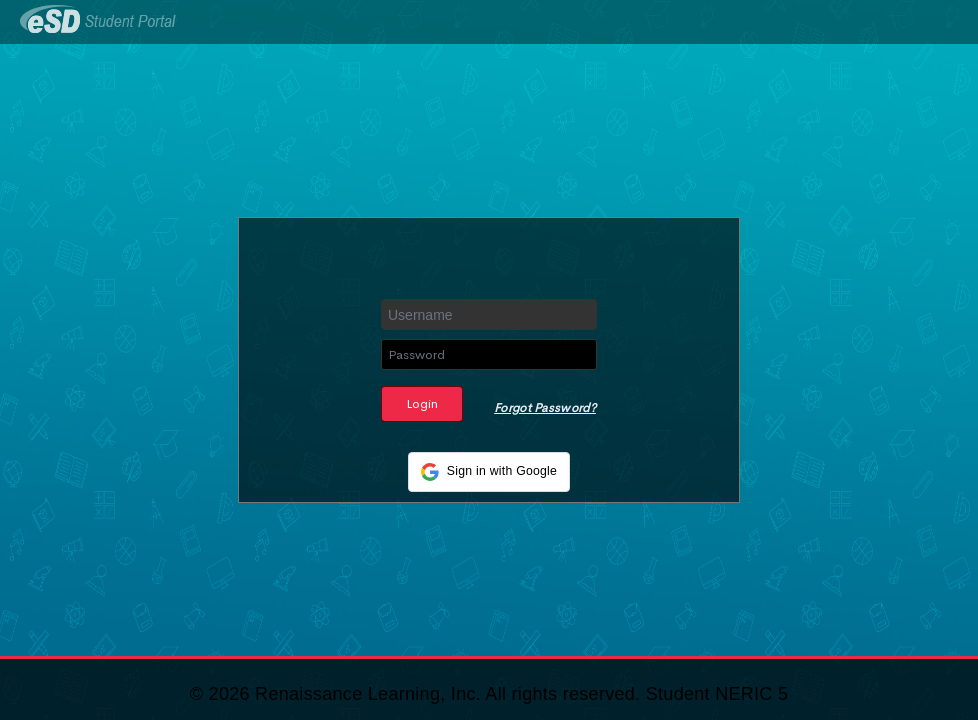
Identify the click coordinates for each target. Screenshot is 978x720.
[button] (489, 472)
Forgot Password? (545, 408)
